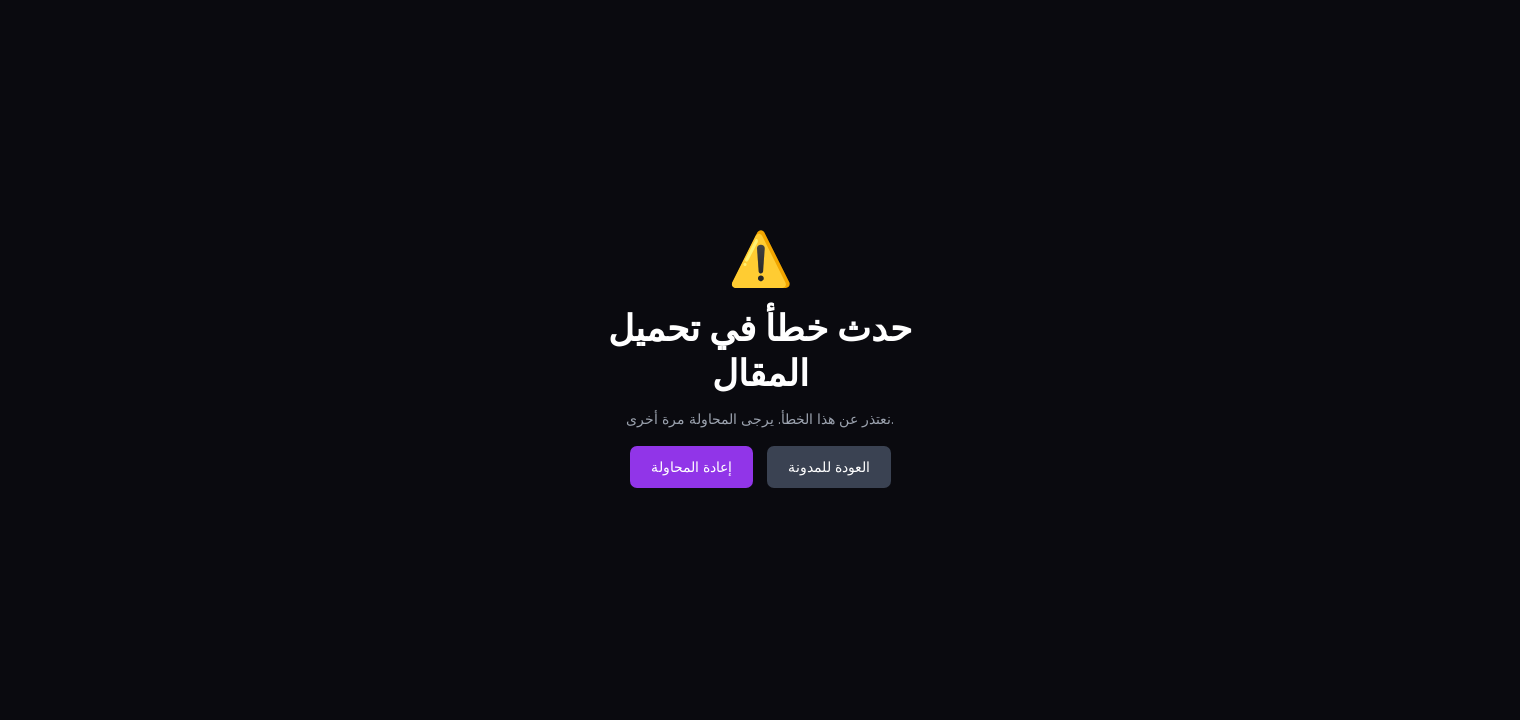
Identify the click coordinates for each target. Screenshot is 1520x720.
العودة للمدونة (829, 466)
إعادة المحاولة (691, 466)
